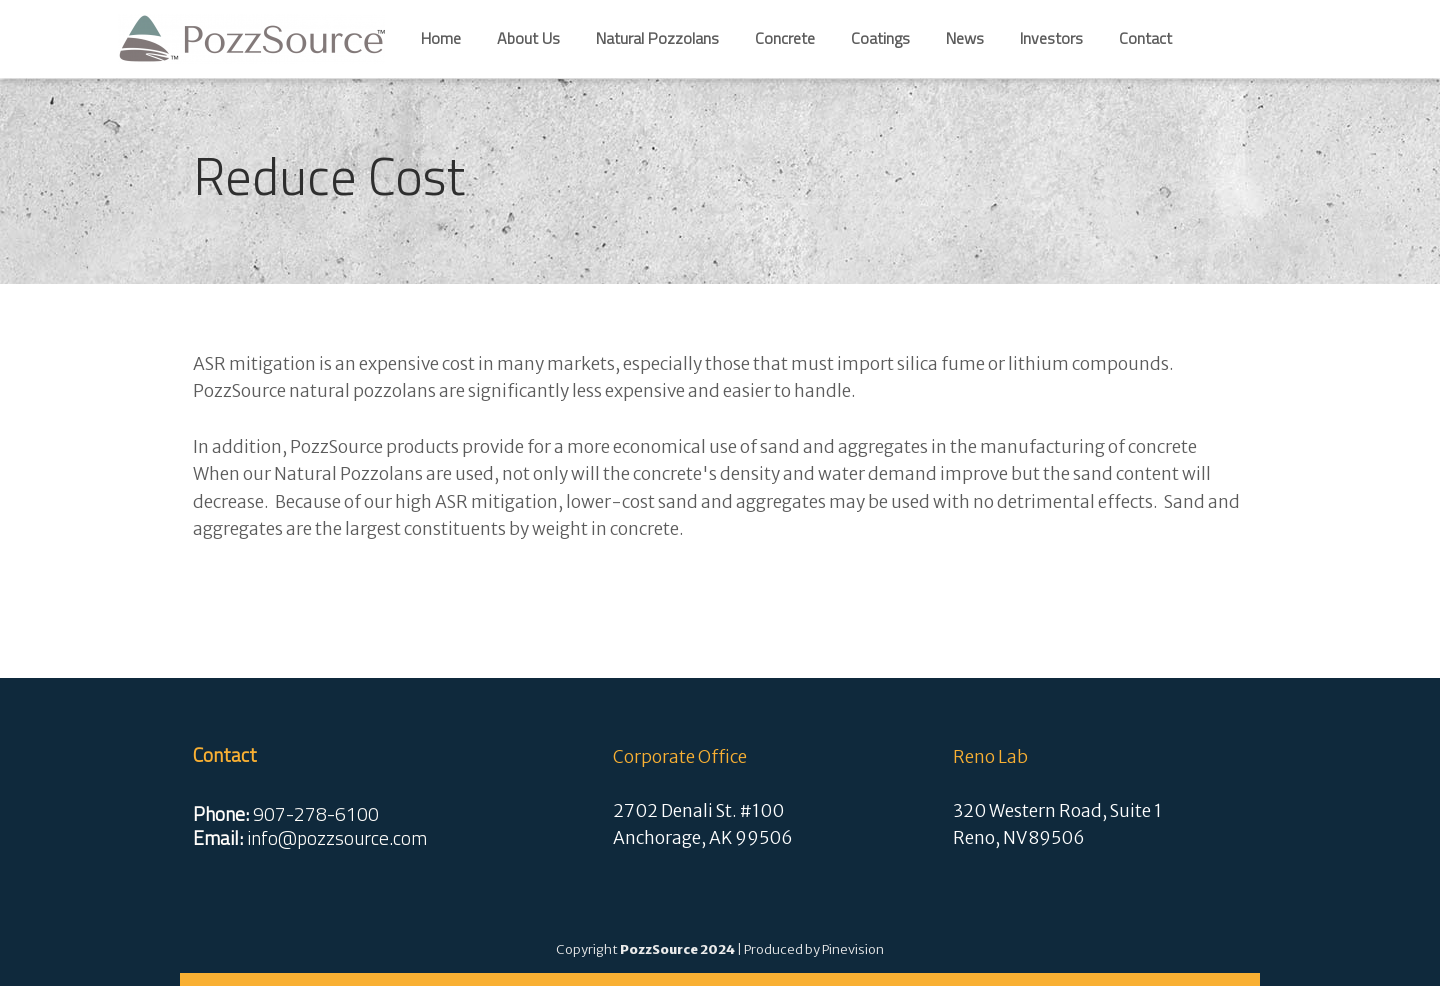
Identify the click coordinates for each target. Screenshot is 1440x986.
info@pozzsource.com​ (337, 838)
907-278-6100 (316, 814)
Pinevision (853, 949)
